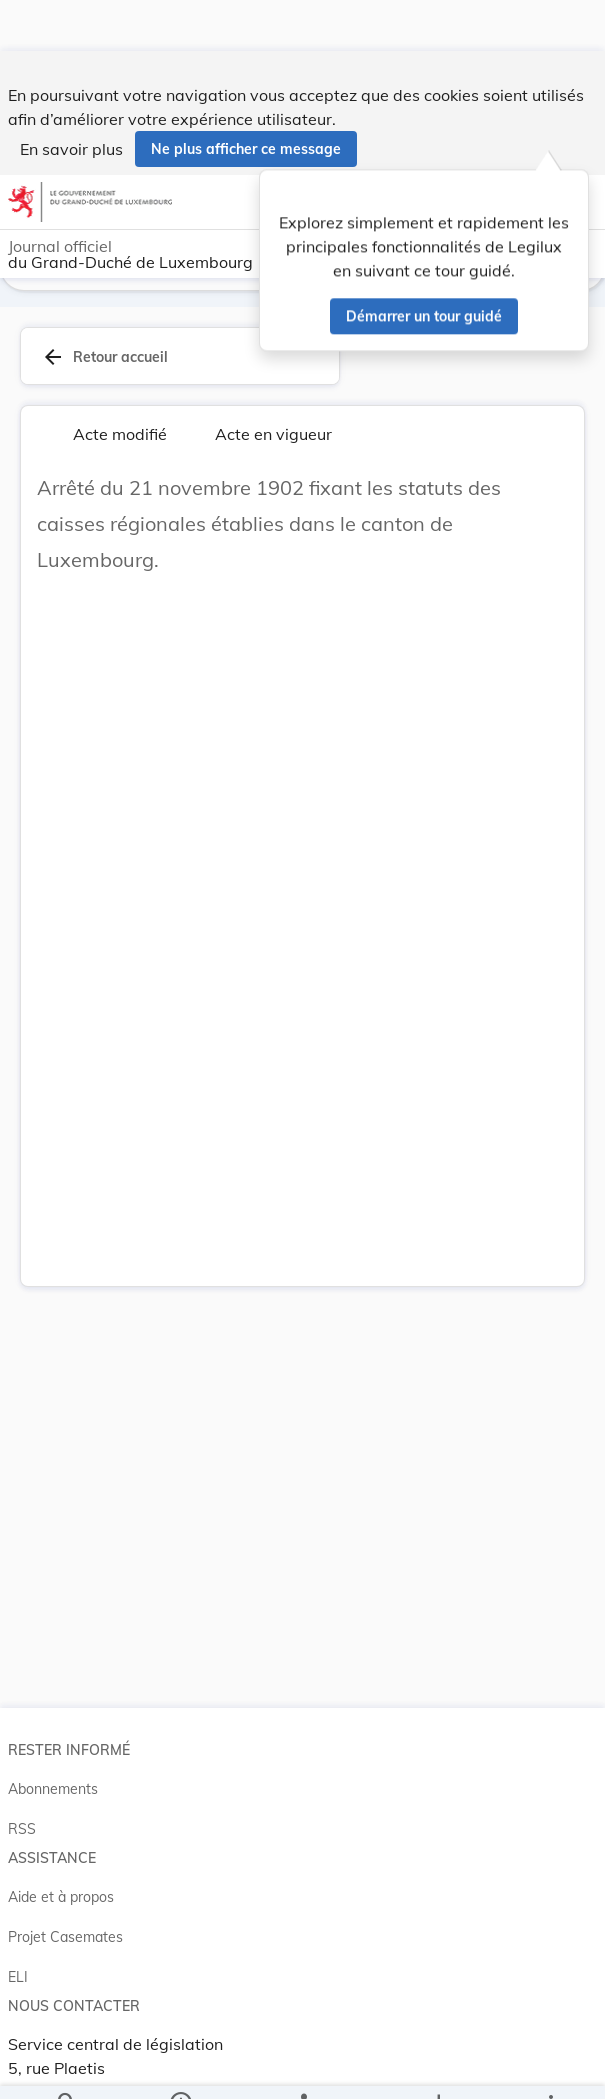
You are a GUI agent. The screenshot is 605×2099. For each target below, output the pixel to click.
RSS (22, 1810)
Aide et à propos (61, 1878)
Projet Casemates (65, 1918)
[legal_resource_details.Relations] (302, 2067)
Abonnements (53, 1770)
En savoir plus (71, 98)
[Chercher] (67, 2067)
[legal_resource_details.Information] (179, 2067)
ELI (18, 1958)
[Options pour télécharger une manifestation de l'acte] (437, 2067)
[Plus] (550, 2067)
